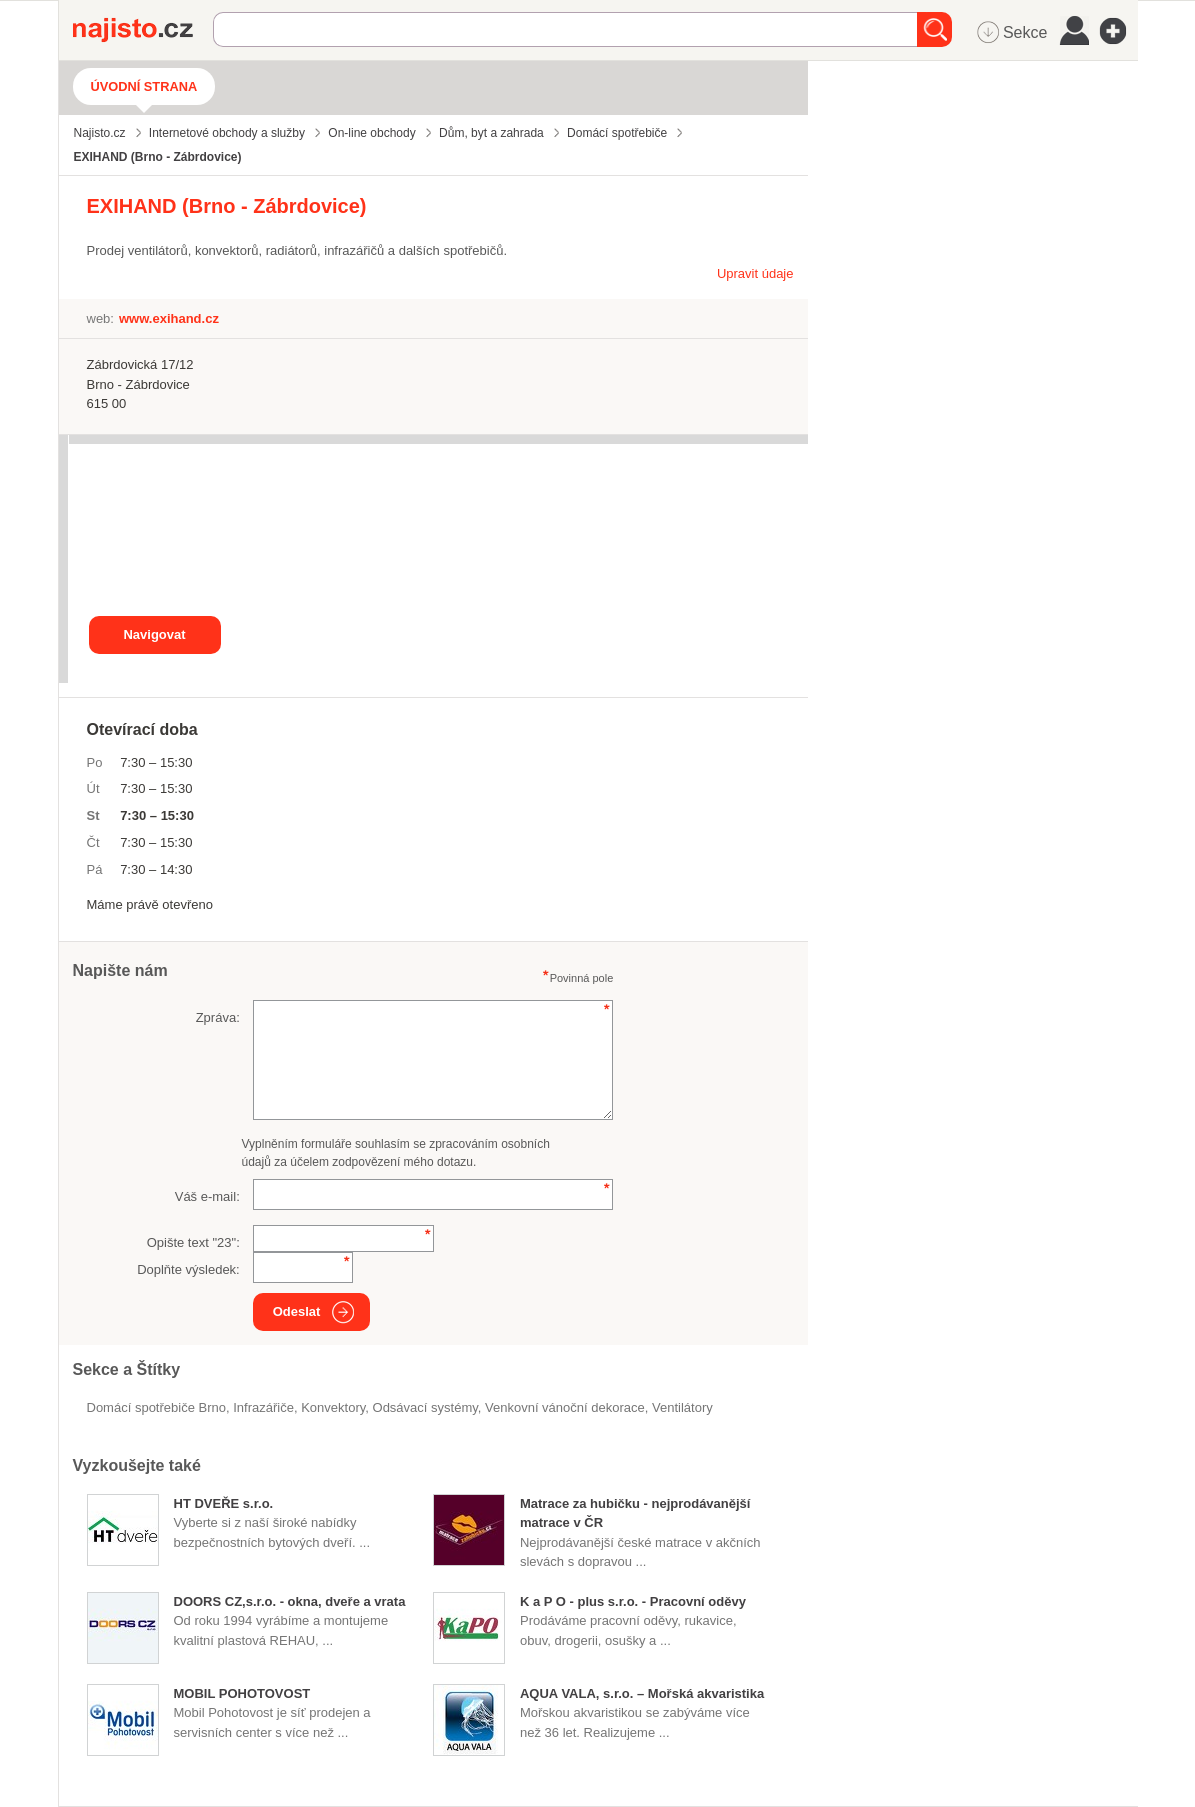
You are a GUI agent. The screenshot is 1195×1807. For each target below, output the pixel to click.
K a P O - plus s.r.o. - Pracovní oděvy (633, 1601)
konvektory (333, 1407)
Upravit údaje (755, 273)
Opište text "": (193, 1242)
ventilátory (682, 1407)
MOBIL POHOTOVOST (242, 1693)
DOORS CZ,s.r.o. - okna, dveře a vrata (290, 1601)
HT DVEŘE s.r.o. (224, 1503)
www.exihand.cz (169, 318)
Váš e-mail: (207, 1196)
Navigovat (154, 634)
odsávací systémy (425, 1407)
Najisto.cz (143, 30)
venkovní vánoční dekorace (565, 1407)
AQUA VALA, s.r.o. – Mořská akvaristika (642, 1693)
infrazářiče (263, 1407)
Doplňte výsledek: (188, 1269)
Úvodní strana (144, 86)
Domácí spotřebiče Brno (156, 1407)
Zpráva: (218, 1017)
